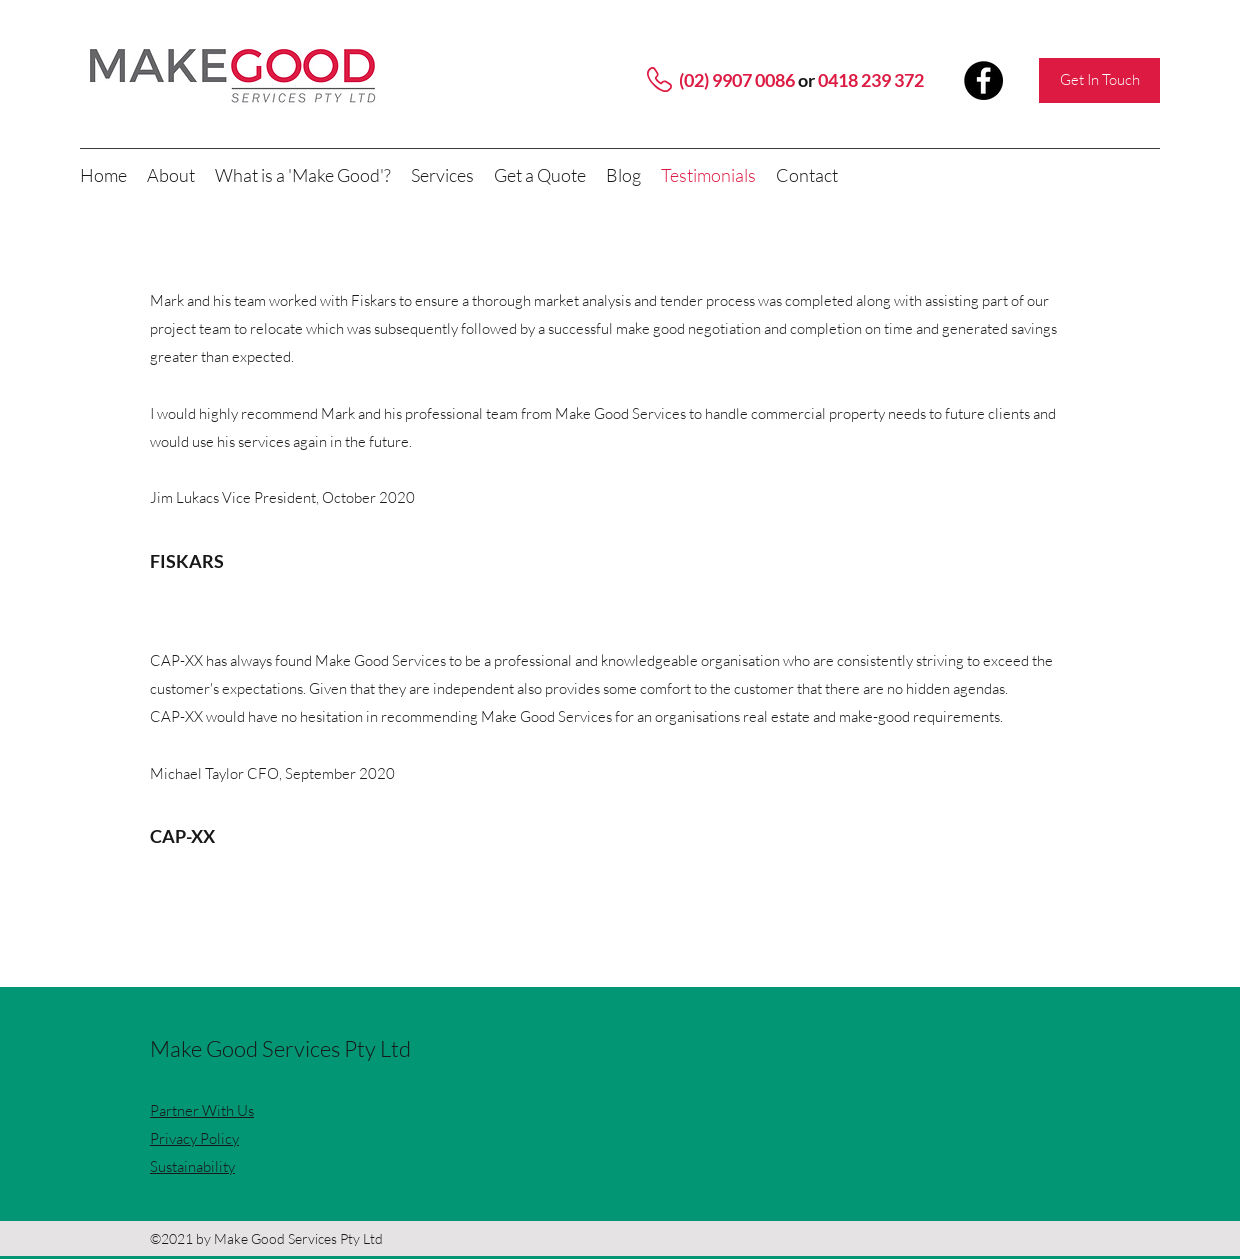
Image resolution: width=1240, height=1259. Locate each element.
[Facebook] (983, 80)
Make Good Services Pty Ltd (280, 1048)
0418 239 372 (871, 80)
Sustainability (192, 1166)
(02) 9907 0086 (737, 80)
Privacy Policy (194, 1138)
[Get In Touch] (1099, 80)
